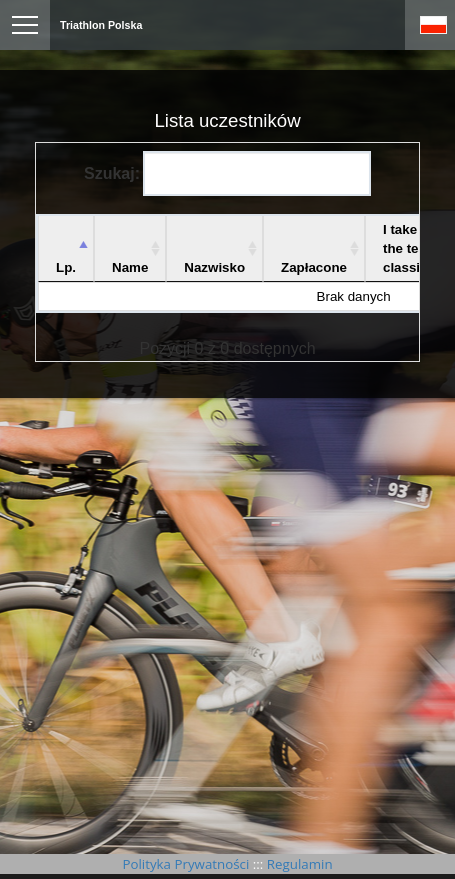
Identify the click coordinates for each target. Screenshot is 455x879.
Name (130, 267)
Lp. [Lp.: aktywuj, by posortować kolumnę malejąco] (66, 267)
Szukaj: (227, 173)
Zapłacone (314, 267)
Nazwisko (214, 267)
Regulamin (297, 864)
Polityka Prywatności (187, 864)
